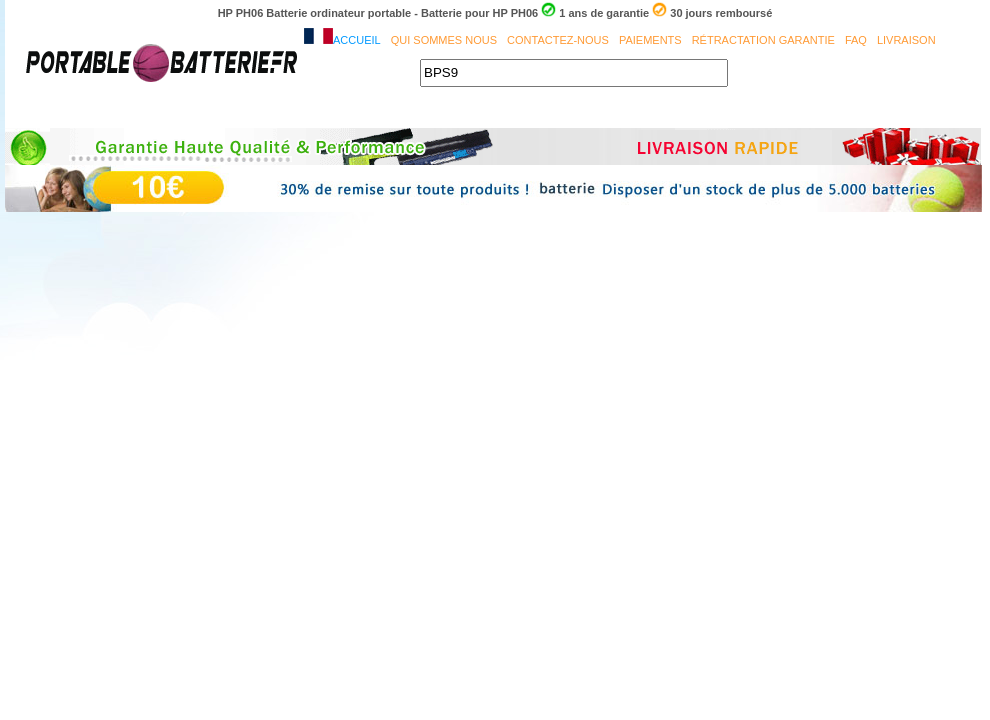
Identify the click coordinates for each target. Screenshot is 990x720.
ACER (189, 113)
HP (914, 113)
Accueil (357, 40)
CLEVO (724, 113)
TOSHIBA (405, 113)
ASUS (259, 113)
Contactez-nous (558, 40)
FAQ (856, 40)
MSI (480, 113)
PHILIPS (645, 113)
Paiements (650, 40)
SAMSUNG (556, 113)
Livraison (906, 40)
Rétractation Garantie (763, 40)
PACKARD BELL (825, 113)
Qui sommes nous (444, 40)
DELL (328, 113)
